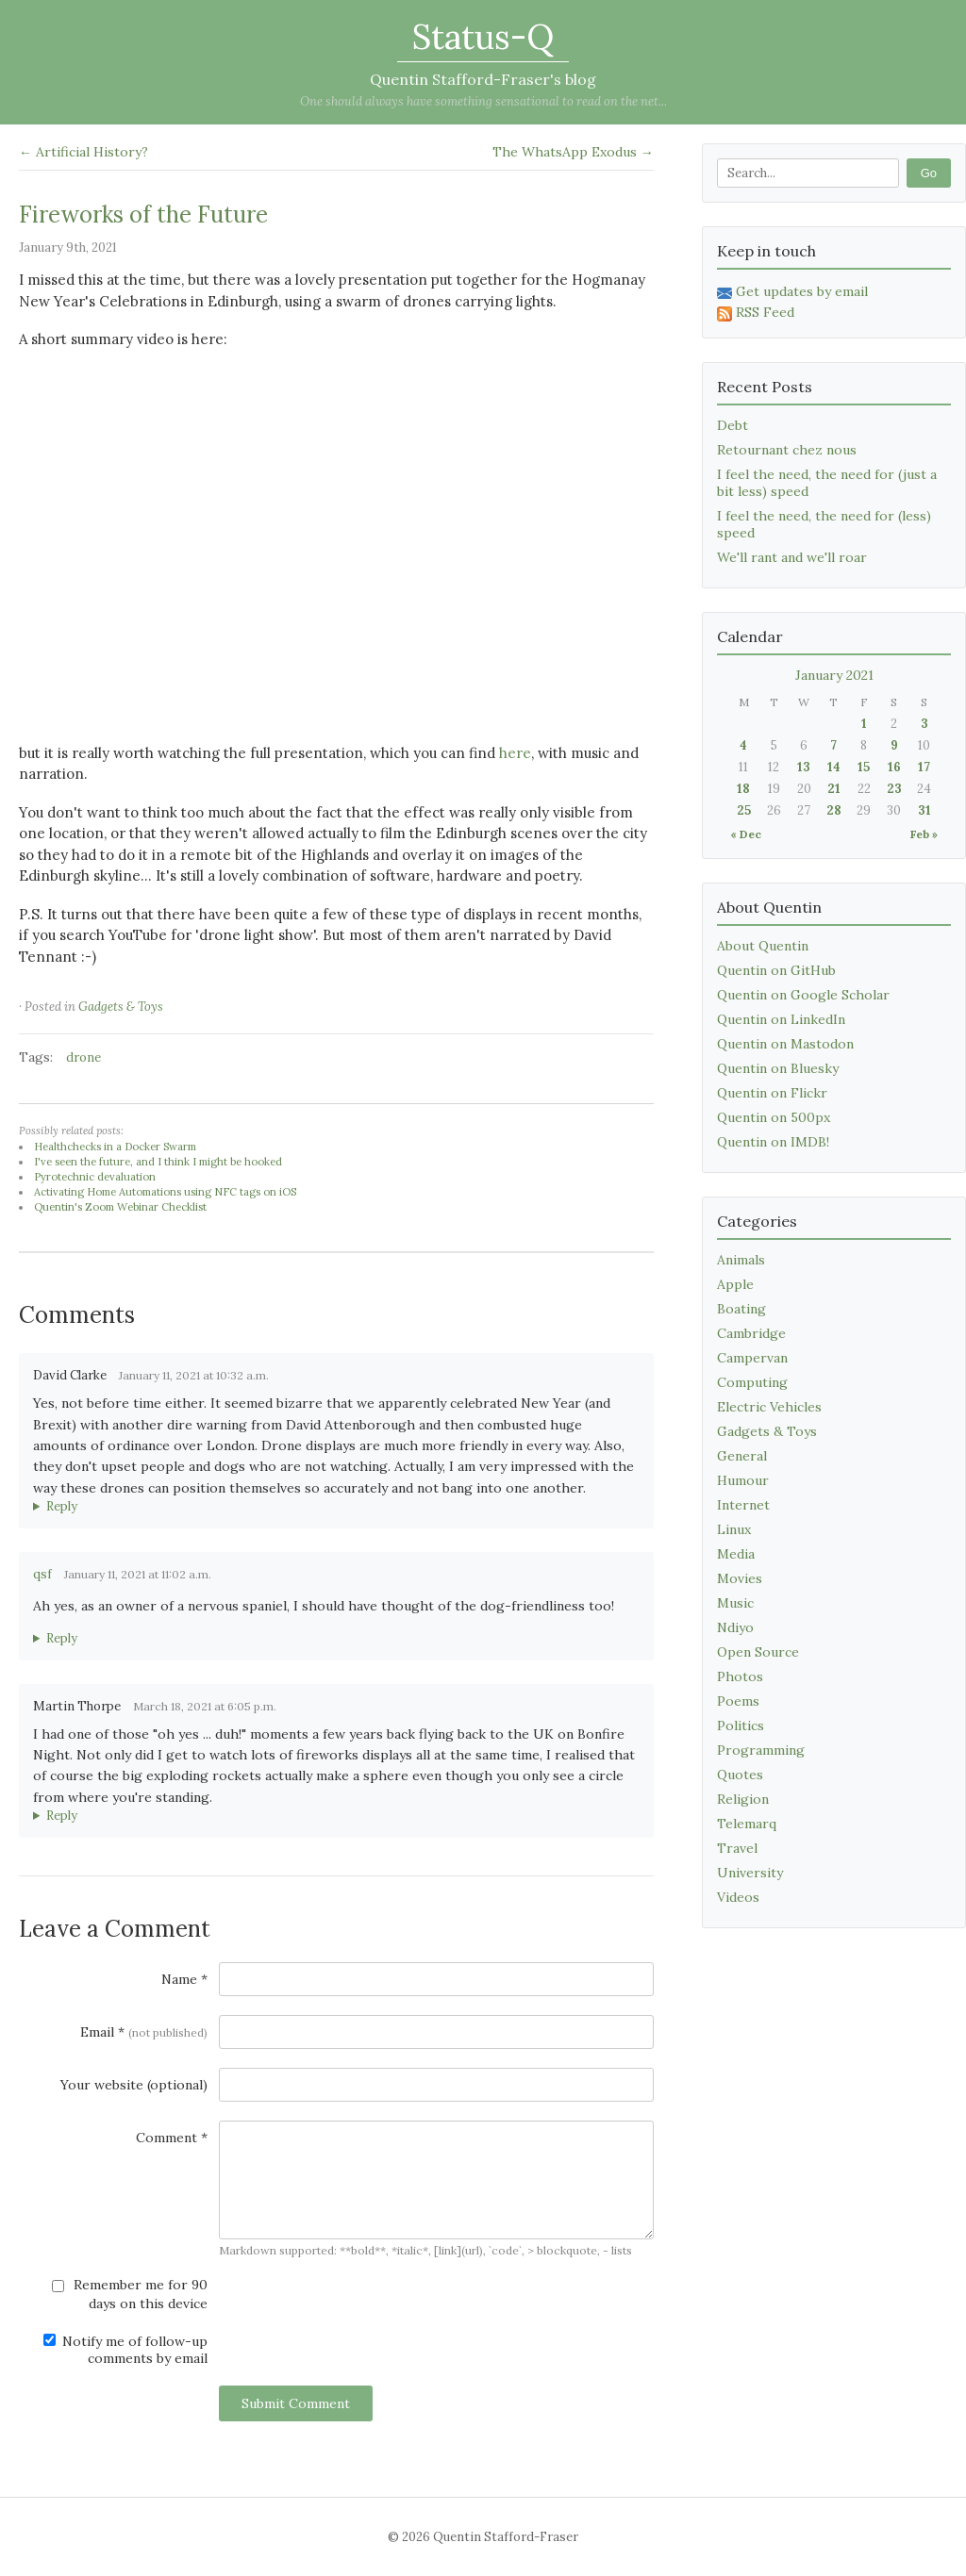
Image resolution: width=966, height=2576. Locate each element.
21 (834, 789)
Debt (732, 425)
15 (864, 767)
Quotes (740, 1774)
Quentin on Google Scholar (803, 994)
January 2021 (834, 675)
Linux (734, 1529)
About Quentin (762, 945)
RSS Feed (755, 312)
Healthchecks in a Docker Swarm (115, 1146)
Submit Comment (296, 2403)
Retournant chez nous (787, 449)
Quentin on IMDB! (773, 1141)
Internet (743, 1504)
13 (803, 767)
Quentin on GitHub (776, 970)
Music (735, 1602)
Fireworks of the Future (143, 214)
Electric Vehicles (769, 1406)
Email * (144, 2031)
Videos (738, 1897)
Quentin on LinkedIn (781, 1019)
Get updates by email (792, 291)
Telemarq (746, 1823)
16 (894, 767)
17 (924, 767)
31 (924, 810)
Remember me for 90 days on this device (130, 2294)
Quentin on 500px (773, 1117)
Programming (761, 1750)
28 (833, 810)
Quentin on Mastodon (785, 1043)
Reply (61, 1506)
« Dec (745, 834)
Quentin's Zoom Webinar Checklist (120, 1207)
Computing (752, 1382)
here (515, 753)
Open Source (758, 1651)
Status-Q (483, 36)
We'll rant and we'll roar (792, 557)
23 (894, 789)
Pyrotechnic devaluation (95, 1176)
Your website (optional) (134, 2084)
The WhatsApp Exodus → (573, 151)
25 (744, 810)
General (742, 1455)
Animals (741, 1259)
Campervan (752, 1357)
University (750, 1872)
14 (834, 767)
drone (83, 1057)
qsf (42, 1574)
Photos (740, 1676)
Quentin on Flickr (772, 1092)
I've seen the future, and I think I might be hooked (158, 1161)
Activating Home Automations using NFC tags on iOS (165, 1191)
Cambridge (751, 1333)
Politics (740, 1725)
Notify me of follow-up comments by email (125, 2350)
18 (743, 789)
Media (736, 1553)
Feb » (924, 834)
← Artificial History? (83, 151)
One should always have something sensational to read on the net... (483, 101)
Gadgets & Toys (120, 1007)
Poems (738, 1701)
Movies (739, 1578)
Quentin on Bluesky (778, 1068)
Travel (737, 1848)
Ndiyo (735, 1627)
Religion (743, 1799)
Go (929, 173)
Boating (741, 1308)
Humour (743, 1480)
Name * (184, 1979)
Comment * (172, 2137)
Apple (735, 1284)
